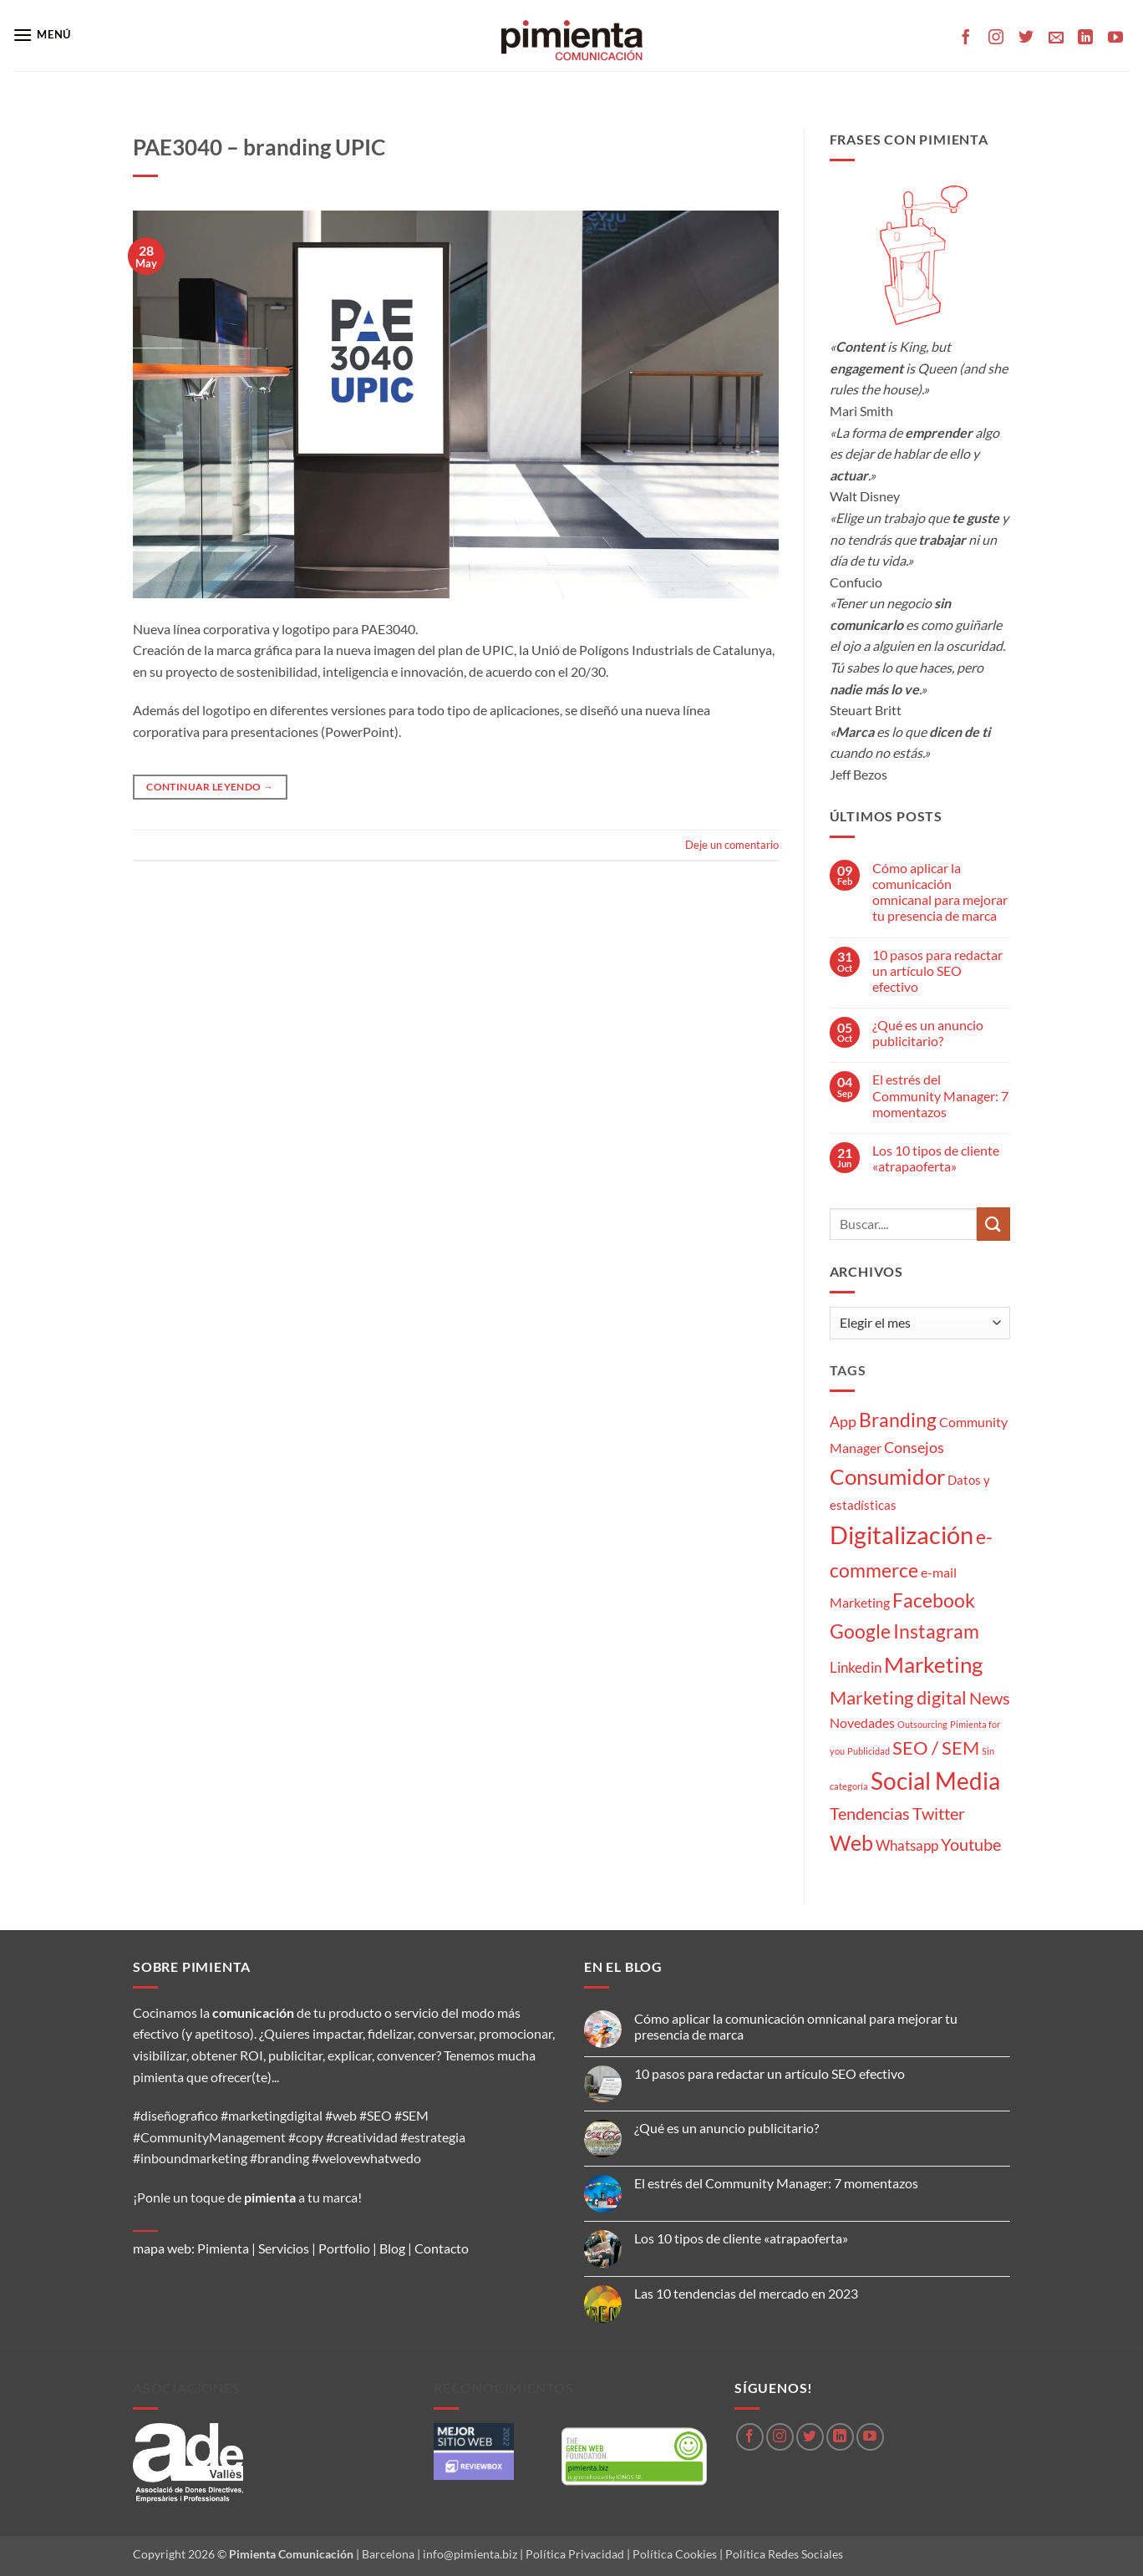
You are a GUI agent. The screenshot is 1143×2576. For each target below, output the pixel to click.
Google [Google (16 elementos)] (860, 1631)
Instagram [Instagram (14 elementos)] (936, 1631)
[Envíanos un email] (1056, 38)
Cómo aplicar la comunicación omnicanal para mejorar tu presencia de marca (940, 892)
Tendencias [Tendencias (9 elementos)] (870, 1813)
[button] (42, 34)
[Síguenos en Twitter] (1026, 38)
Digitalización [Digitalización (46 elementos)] (901, 1534)
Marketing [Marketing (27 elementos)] (933, 1664)
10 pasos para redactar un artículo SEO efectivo (937, 970)
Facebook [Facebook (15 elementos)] (933, 1600)
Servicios (283, 2248)
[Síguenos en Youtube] (1115, 38)
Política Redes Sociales (784, 2554)
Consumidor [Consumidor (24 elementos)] (887, 1476)
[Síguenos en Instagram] (996, 38)
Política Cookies (674, 2554)
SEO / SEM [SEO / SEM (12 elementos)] (935, 1748)
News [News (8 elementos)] (989, 1698)
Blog (392, 2248)
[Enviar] (993, 1223)
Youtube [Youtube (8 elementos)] (971, 1844)
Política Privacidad (575, 2554)
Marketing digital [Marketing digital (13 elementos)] (898, 1697)
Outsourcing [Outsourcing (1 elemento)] (922, 1724)
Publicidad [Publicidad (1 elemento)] (868, 1750)
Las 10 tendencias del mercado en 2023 (746, 2293)
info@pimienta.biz (470, 2554)
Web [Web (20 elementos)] (851, 1843)
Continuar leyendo (209, 787)
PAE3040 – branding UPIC (259, 147)
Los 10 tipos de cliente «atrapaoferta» (935, 1158)
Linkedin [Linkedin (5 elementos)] (855, 1667)
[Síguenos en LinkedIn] (1085, 38)
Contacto (441, 2248)
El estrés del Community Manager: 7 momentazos (940, 1095)
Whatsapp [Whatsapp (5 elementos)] (907, 1845)
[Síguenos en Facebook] (966, 38)
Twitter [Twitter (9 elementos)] (938, 1813)
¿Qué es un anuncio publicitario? (927, 1033)
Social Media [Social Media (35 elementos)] (935, 1781)
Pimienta (223, 2248)
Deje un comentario (732, 844)
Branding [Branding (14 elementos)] (898, 1420)
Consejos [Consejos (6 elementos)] (914, 1447)
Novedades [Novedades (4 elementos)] (862, 1722)
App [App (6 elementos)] (843, 1421)
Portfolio (344, 2248)
